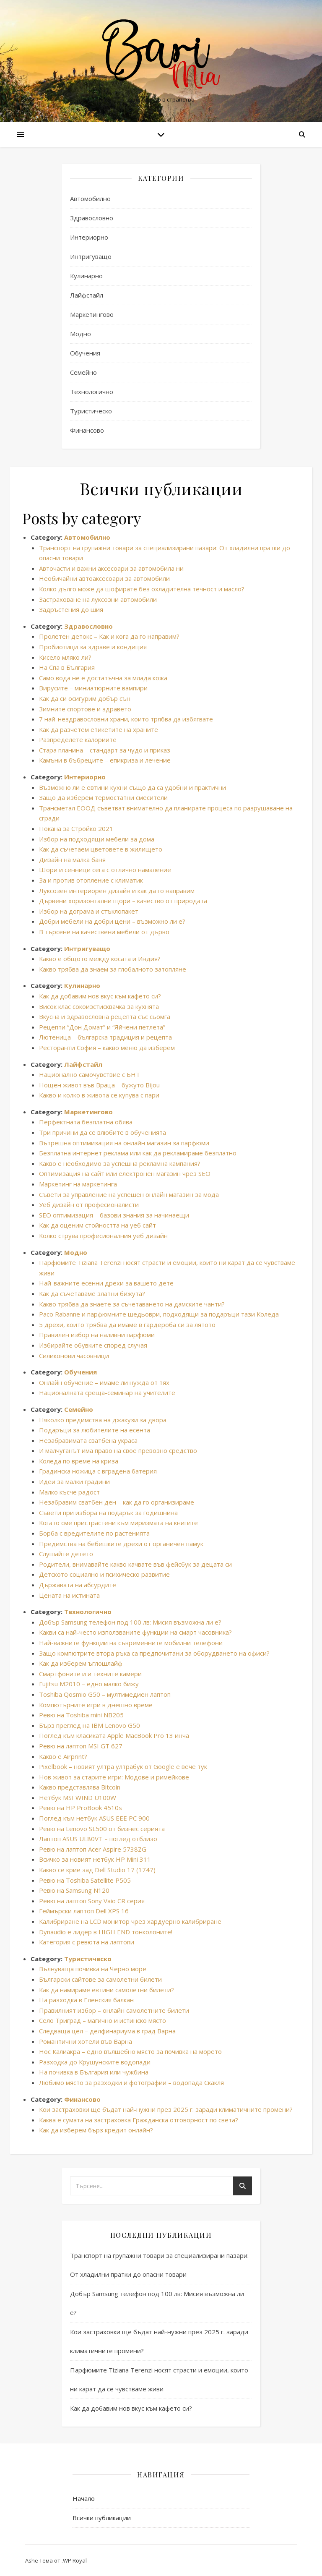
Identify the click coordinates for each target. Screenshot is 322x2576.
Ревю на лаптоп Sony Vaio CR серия (92, 1901)
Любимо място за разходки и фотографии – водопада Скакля (131, 2082)
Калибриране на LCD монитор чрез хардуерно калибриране (130, 1921)
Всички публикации (102, 2517)
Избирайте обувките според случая (93, 1345)
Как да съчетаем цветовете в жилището (100, 849)
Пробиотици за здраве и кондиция (93, 647)
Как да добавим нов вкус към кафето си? (100, 996)
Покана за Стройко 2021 (76, 828)
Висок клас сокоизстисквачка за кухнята (99, 1006)
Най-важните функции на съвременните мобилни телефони (131, 1642)
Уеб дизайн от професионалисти (89, 1204)
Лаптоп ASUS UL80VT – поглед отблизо (98, 1838)
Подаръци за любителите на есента (94, 1430)
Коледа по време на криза (78, 1461)
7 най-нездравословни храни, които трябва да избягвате (126, 719)
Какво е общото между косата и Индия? (100, 958)
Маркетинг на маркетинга (78, 1184)
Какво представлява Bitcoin (79, 1787)
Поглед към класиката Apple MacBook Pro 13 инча (114, 1735)
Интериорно (89, 237)
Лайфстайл (86, 295)
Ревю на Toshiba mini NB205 (81, 1715)
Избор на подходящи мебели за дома (96, 839)
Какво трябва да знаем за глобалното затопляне (112, 969)
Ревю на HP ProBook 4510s (80, 1807)
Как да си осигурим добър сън (84, 698)
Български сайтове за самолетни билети (100, 1979)
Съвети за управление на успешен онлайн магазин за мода (129, 1194)
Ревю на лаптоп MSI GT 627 (80, 1746)
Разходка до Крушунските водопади (95, 2062)
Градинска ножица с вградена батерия (98, 1471)
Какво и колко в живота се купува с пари (99, 1095)
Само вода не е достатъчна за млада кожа (103, 678)
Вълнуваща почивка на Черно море (92, 1969)
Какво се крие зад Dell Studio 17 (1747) (97, 1869)
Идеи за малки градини (74, 1481)
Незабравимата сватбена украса (88, 1440)
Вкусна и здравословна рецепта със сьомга (104, 1016)
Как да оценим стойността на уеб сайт (97, 1225)
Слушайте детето (66, 1553)
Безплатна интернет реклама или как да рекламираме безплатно (137, 1153)
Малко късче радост (69, 1492)
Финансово (87, 430)
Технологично (91, 391)
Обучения (85, 353)
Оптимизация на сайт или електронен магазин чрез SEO (124, 1173)
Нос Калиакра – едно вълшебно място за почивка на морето (130, 2051)
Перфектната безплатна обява (85, 1122)
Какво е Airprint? (63, 1756)
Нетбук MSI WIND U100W (77, 1797)
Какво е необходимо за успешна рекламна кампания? (119, 1163)
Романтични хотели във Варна (85, 2041)
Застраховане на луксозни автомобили (98, 599)
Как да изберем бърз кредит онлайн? (96, 2130)
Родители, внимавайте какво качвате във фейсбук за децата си (135, 1564)
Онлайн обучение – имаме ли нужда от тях (104, 1382)
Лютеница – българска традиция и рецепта (105, 1037)
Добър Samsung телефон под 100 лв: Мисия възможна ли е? (130, 1622)
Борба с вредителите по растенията (94, 1533)
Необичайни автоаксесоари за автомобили (104, 578)
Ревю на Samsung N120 (74, 1890)
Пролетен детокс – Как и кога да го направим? (109, 636)
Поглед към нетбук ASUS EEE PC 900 (94, 1818)
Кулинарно (86, 276)
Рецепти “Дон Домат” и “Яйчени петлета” (102, 1027)
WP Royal (75, 2560)
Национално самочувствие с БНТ (89, 1074)
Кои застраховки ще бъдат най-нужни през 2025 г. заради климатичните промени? (166, 2109)
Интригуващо (91, 256)
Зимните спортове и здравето (85, 709)
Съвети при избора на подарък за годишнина (108, 1512)
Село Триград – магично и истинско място (102, 2020)
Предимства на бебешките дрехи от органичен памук (121, 1543)
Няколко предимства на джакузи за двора (102, 1420)
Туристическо (91, 411)
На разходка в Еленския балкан (86, 2000)
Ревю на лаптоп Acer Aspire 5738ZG (92, 1849)
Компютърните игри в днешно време (96, 1705)
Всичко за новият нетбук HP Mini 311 (95, 1859)
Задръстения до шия (71, 609)
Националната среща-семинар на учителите (107, 1392)
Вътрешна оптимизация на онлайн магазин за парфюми (124, 1143)
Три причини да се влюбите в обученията (102, 1132)
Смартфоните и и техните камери (90, 1673)
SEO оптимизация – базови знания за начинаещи (114, 1215)
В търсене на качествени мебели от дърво (104, 931)
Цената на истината (69, 1595)
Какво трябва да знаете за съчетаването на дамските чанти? (132, 1304)
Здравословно (91, 218)
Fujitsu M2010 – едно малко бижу (89, 1684)
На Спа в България (67, 667)
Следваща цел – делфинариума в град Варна (107, 2031)
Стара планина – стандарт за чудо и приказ (104, 750)
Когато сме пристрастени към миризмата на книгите (118, 1522)
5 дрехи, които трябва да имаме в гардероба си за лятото (127, 1324)
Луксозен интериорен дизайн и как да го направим (117, 890)
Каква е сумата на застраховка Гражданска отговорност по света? (138, 2120)
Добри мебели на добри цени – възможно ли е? (112, 921)
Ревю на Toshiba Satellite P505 (85, 1880)
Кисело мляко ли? (65, 657)
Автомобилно (90, 198)
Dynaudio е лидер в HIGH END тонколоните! (105, 1932)
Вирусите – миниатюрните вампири (93, 688)
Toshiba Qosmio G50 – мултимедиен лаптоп (105, 1694)
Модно (80, 333)
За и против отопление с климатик (91, 880)
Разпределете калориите (78, 739)
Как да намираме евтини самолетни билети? (106, 1990)
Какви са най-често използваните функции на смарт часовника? (135, 1632)
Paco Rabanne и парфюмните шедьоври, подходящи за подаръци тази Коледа (159, 1314)
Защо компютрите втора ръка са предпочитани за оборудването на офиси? (154, 1653)
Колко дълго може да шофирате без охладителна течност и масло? (141, 589)
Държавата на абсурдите (77, 1585)
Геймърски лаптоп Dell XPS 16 (84, 1911)
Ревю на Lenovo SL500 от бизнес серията (102, 1828)
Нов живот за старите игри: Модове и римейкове (114, 1777)
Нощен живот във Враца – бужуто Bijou (99, 1085)
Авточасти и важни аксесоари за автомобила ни (111, 568)
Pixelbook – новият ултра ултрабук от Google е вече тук (123, 1766)
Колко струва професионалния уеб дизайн (103, 1235)
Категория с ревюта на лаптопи (86, 1942)
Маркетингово (92, 314)
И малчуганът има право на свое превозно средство (118, 1450)
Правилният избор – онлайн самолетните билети (114, 2010)
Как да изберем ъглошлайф (80, 1663)
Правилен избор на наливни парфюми (97, 1334)
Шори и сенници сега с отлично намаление (105, 869)
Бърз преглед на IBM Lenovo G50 (89, 1725)
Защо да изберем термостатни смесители (103, 797)
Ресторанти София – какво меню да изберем (107, 1047)
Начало (84, 2498)
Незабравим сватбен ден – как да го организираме (116, 1502)
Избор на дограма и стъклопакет (88, 911)
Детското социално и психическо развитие (104, 1574)
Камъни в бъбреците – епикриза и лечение (105, 760)
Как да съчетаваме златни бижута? (92, 1293)
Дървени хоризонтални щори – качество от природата (123, 900)
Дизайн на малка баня (72, 859)
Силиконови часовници (74, 1355)
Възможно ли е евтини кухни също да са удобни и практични (132, 787)
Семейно (83, 372)
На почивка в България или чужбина (93, 2072)
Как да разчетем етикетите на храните (98, 729)
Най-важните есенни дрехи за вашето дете (106, 1283)
